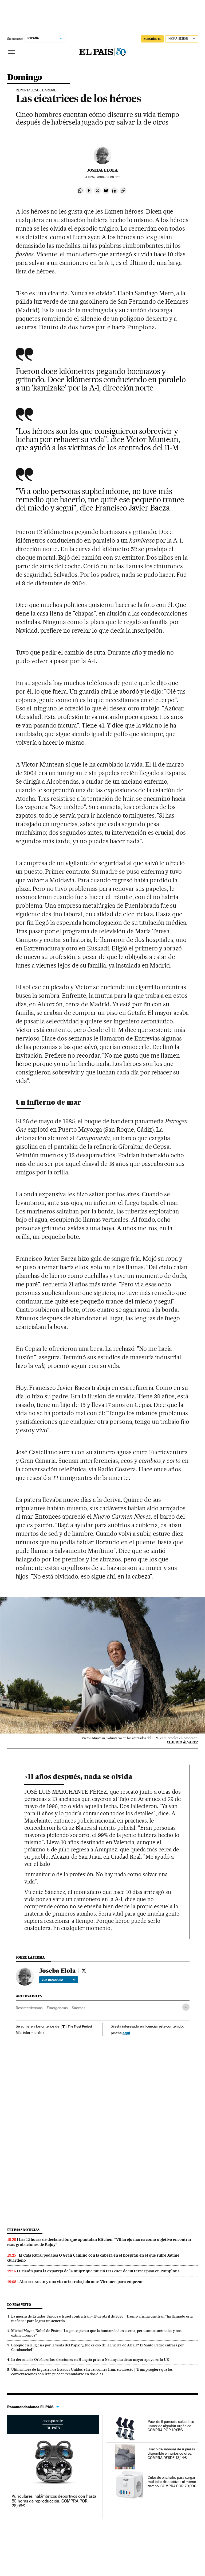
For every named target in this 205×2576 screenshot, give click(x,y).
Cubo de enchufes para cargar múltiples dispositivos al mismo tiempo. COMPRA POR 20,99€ (172, 2481)
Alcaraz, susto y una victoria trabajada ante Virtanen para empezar (81, 2281)
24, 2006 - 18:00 (102, 177)
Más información (30, 2032)
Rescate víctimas (29, 2008)
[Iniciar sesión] (181, 38)
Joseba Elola (102, 170)
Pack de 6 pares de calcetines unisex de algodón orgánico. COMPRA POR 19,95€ (171, 2425)
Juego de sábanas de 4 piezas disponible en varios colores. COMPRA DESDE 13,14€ (171, 2453)
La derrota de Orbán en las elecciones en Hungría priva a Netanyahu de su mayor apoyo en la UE (90, 2359)
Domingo (24, 77)
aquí (126, 2032)
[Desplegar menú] (11, 52)
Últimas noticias (23, 2230)
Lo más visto (19, 2305)
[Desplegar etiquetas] (186, 2007)
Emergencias (57, 2008)
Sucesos (78, 2008)
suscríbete (152, 39)
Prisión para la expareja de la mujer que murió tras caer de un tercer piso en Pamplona (99, 2271)
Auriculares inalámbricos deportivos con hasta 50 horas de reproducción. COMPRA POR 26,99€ (54, 2501)
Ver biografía (59, 1980)
